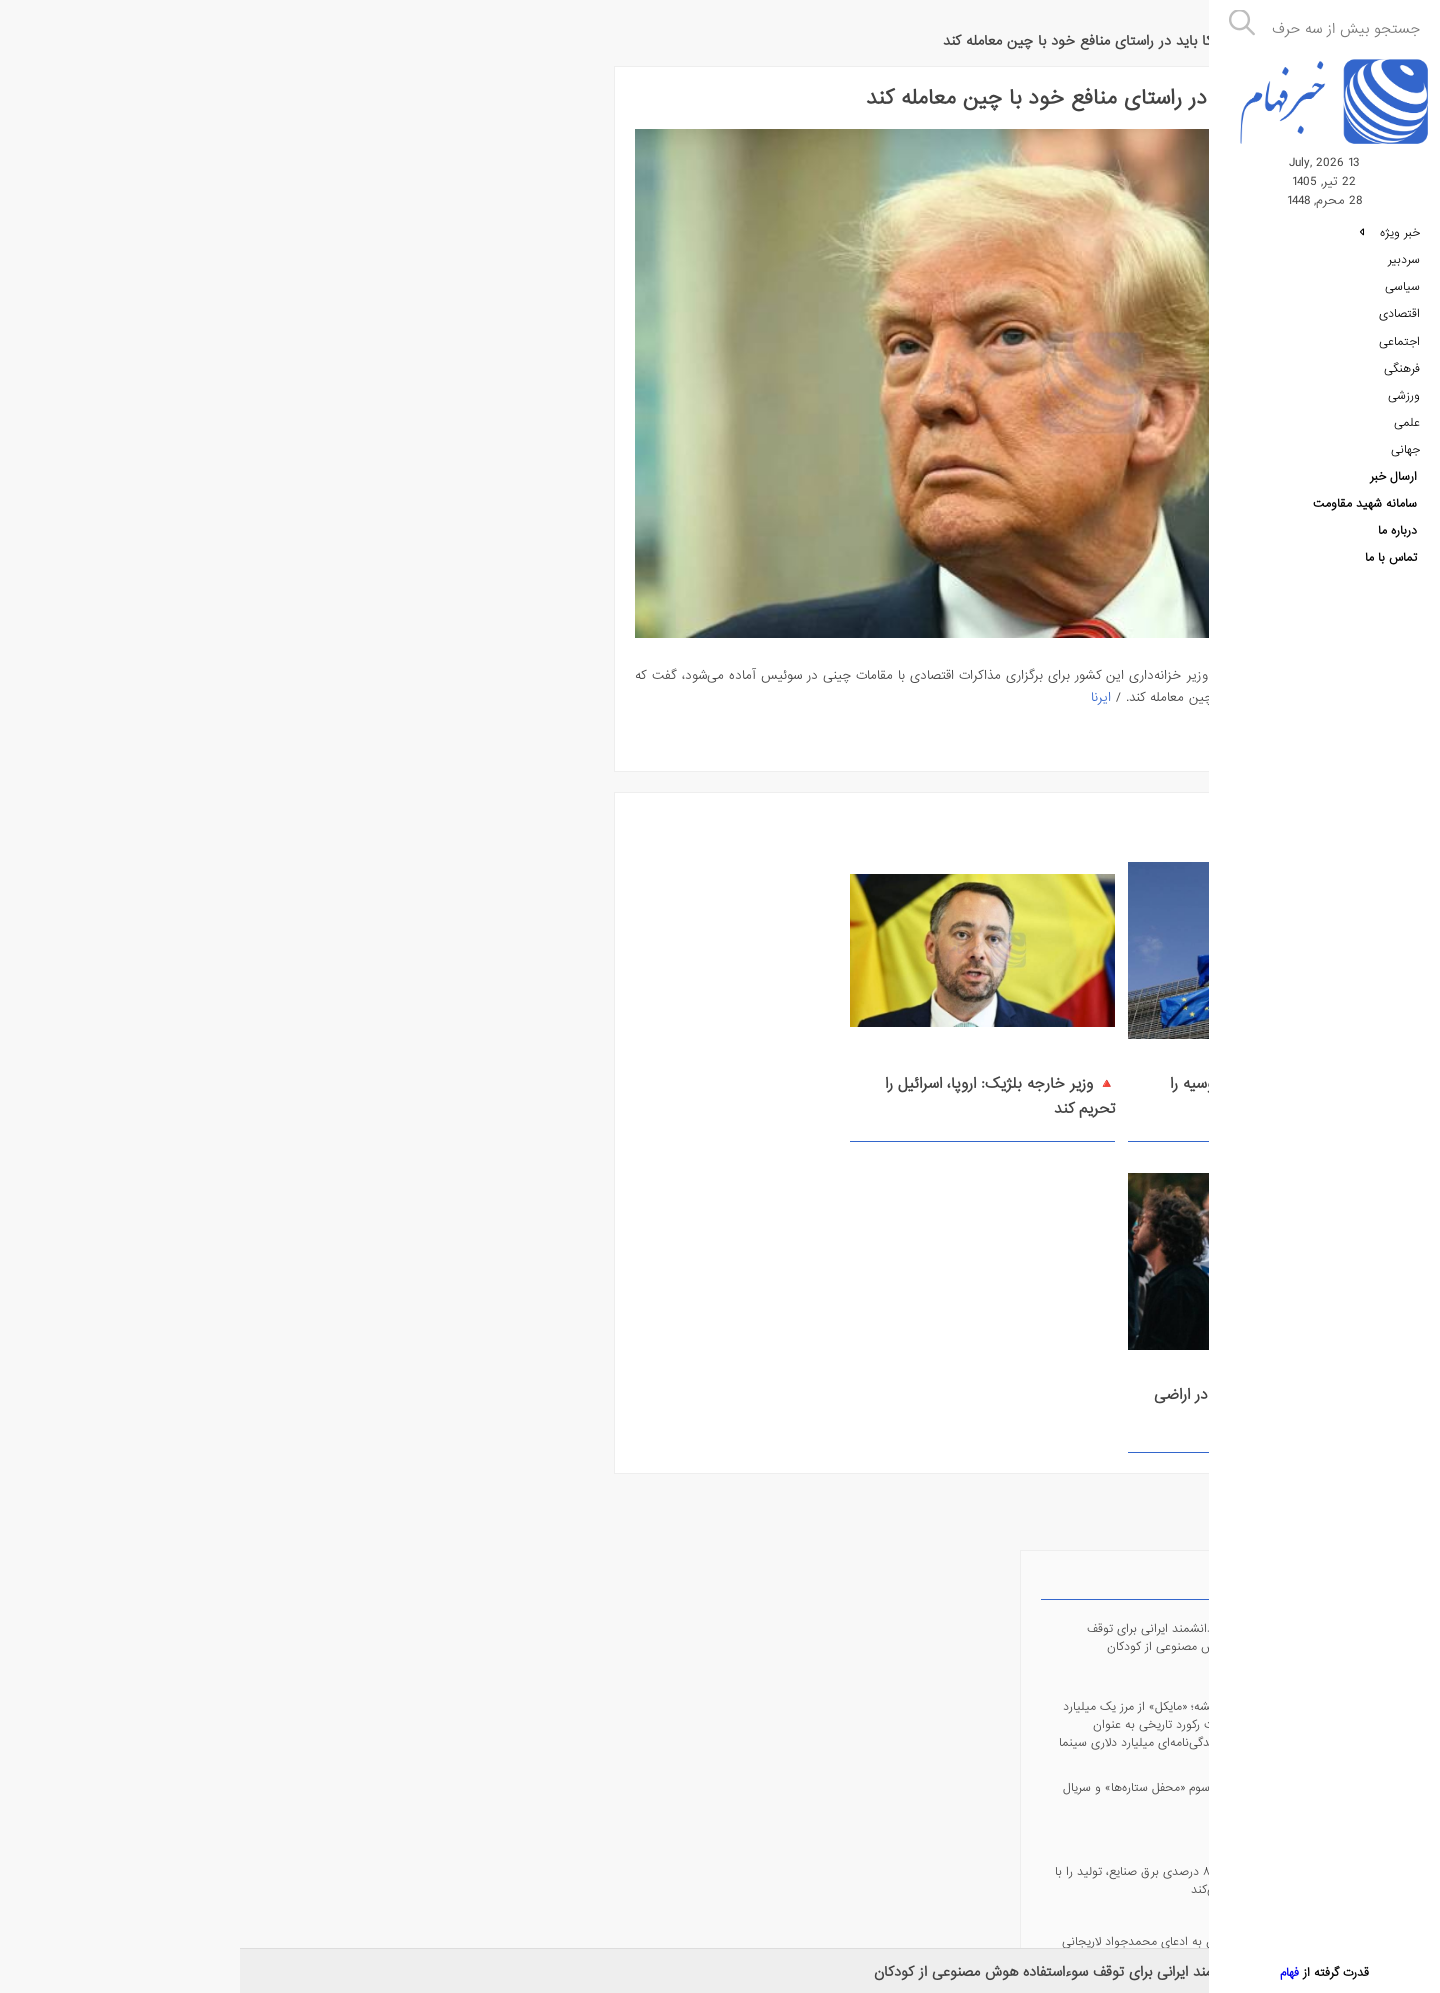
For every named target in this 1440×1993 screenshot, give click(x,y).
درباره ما (1397, 545)
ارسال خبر (1393, 489)
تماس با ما (1391, 573)
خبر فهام (1151, 31)
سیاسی (1402, 293)
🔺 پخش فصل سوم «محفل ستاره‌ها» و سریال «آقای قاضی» (152, 315)
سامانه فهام (375, 1823)
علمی (1407, 433)
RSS (200, 802)
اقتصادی (1399, 321)
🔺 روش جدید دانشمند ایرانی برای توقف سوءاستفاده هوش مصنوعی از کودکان (862, 1972)
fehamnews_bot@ (200, 974)
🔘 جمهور (231, 615)
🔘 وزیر (337, 615)
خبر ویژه (1390, 237)
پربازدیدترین (263, 91)
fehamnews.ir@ (200, 1060)
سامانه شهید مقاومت (1365, 517)
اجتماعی (1399, 349)
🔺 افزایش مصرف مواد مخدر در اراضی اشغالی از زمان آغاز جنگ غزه (553, 1069)
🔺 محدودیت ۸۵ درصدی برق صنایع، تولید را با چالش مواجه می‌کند (157, 399)
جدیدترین (330, 91)
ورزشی (1404, 405)
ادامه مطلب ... (1117, 713)
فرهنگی (1402, 377)
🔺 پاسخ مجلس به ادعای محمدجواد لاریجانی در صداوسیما (157, 470)
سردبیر (1404, 265)
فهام (1285, 1973)
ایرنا (815, 670)
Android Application (200, 716)
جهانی (1405, 461)
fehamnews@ (200, 888)
